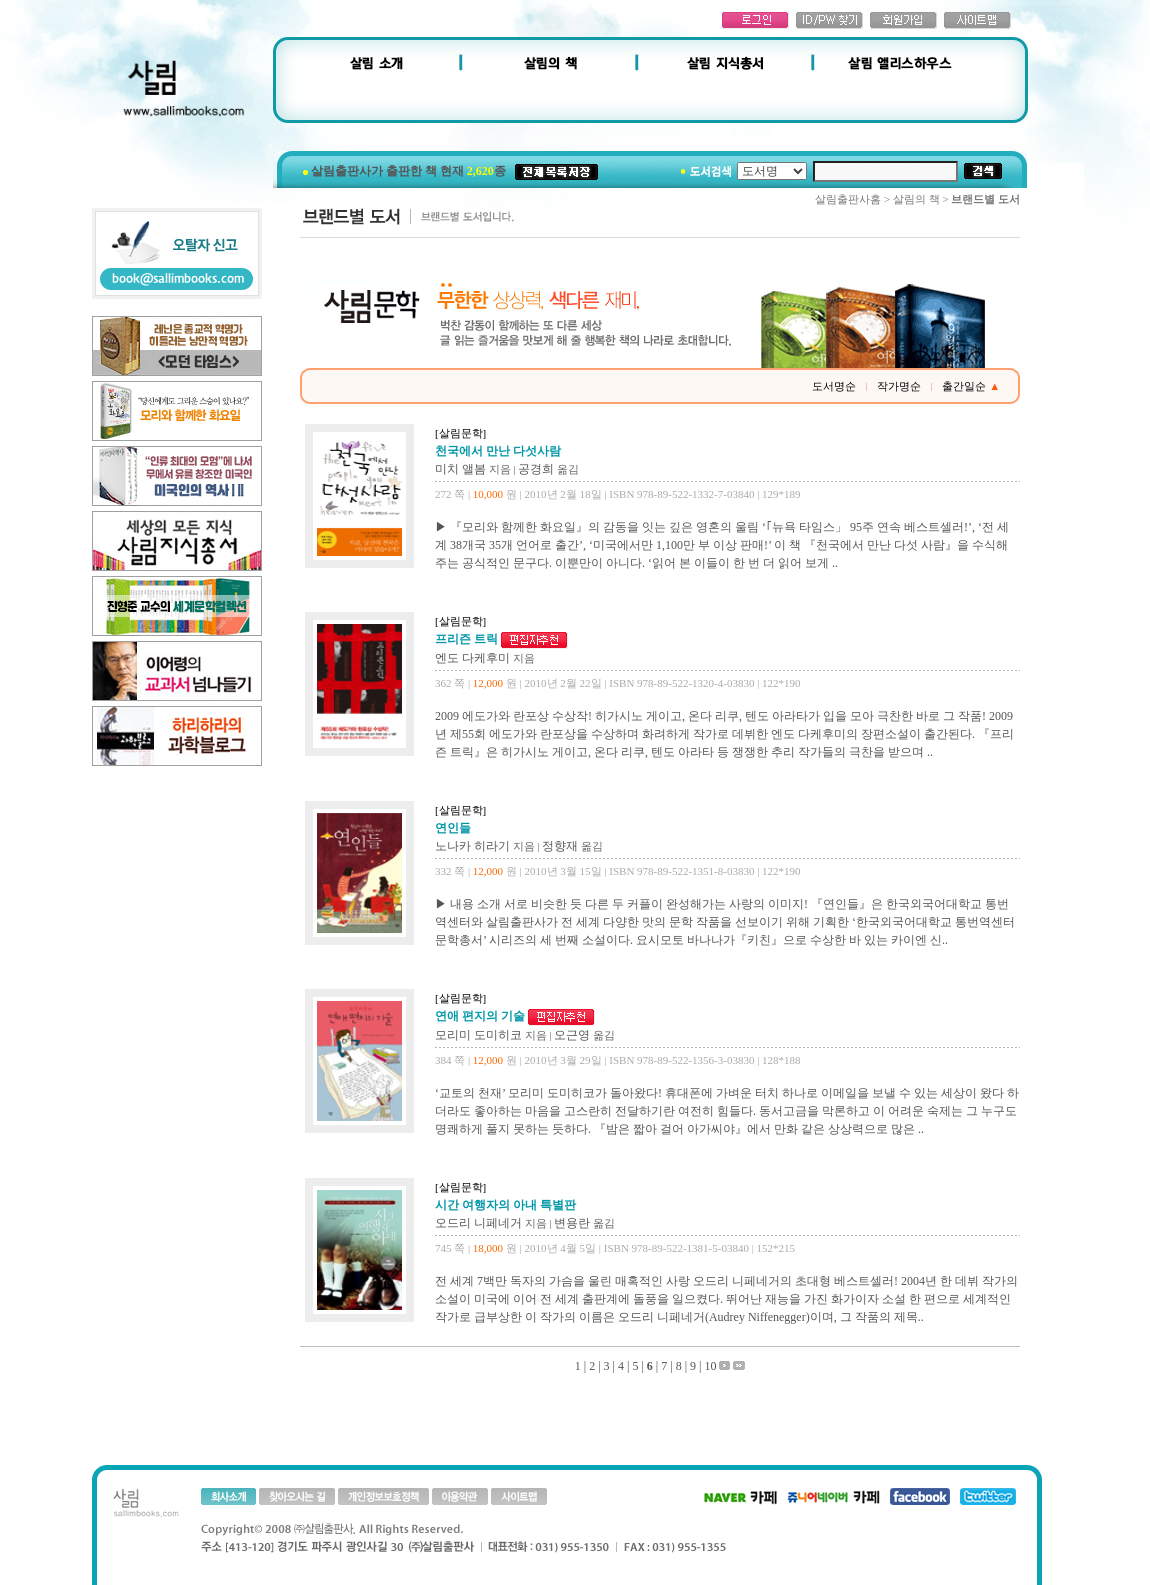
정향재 (560, 846)
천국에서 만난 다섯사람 (498, 451)
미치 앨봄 (460, 469)
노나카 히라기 (472, 846)
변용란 (572, 1223)
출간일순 (971, 386)
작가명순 (899, 386)
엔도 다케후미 (472, 658)
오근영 (572, 1035)
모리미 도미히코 (478, 1035)
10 (710, 1366)
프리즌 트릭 (468, 639)
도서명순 (834, 386)
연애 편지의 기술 (481, 1016)
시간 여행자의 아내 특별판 (505, 1205)
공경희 (536, 469)
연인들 (453, 828)
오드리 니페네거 (478, 1223)
